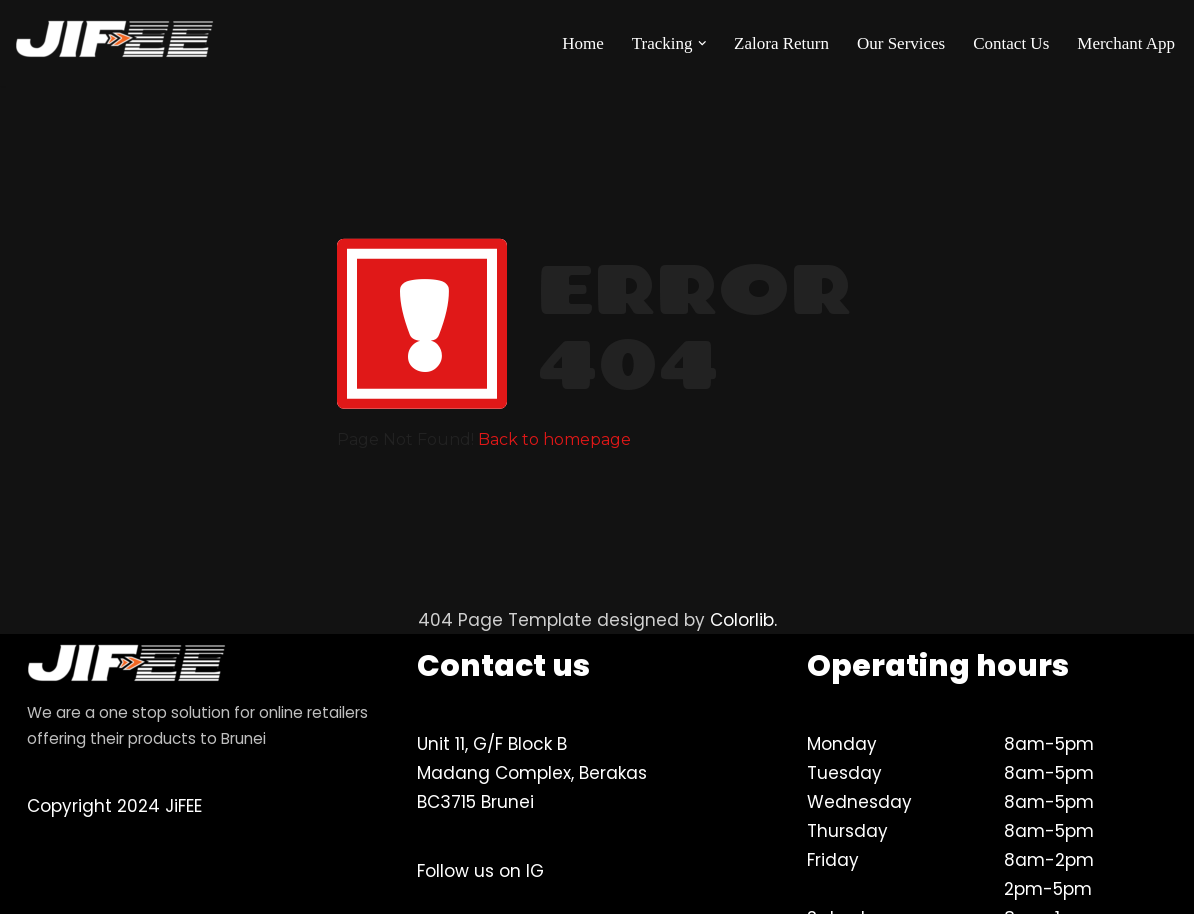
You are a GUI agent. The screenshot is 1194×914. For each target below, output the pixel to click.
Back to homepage (554, 439)
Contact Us (1011, 43)
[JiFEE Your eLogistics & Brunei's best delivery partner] (115, 43)
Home (583, 43)
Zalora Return (781, 43)
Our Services (901, 43)
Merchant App (1126, 43)
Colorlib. (743, 620)
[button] (702, 43)
